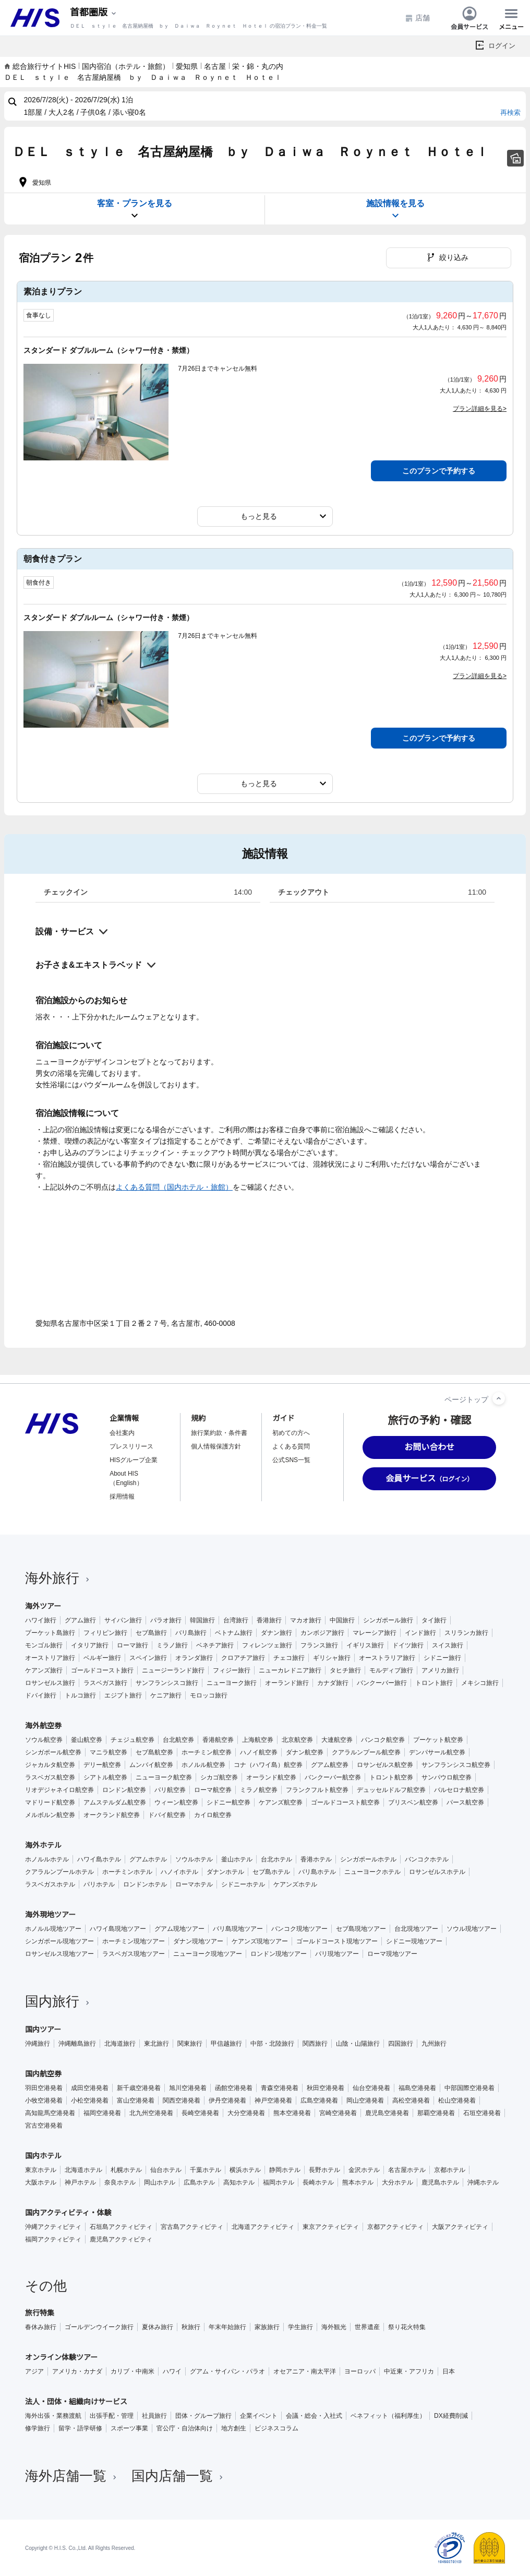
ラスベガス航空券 (50, 1777)
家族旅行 (267, 2327)
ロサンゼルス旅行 (50, 1683)
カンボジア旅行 (322, 1632)
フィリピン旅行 (105, 1632)
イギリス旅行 (365, 1645)
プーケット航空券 (438, 1739)
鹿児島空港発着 (387, 2113)
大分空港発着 (246, 2113)
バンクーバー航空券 (333, 1777)
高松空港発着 (411, 2100)
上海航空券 (257, 1739)
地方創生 (233, 2428)
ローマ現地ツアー (392, 1953)
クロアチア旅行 (243, 1657)
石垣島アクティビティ (121, 2226)
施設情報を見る (395, 209)
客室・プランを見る (134, 209)
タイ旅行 (434, 1620)
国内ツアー (43, 2029)
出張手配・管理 (112, 2415)
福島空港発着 (417, 2088)
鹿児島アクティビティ (121, 2239)
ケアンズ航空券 (281, 1802)
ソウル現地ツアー (472, 1928)
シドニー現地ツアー (414, 1941)
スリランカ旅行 (466, 1632)
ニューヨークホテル (372, 1871)
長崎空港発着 (200, 2113)
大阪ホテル (40, 2182)
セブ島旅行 (151, 1632)
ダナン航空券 (304, 1752)
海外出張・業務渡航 (53, 2415)
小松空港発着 (90, 2100)
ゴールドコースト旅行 (102, 1670)
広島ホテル (199, 2182)
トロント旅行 (434, 1683)
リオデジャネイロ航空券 (59, 1790)
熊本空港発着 (292, 2113)
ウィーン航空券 (176, 1802)
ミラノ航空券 (259, 1790)
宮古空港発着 (44, 2125)
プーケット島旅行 (50, 1632)
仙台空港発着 (371, 2088)
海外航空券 (43, 1726)
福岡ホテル (278, 2182)
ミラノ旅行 (172, 1645)
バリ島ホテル (317, 1871)
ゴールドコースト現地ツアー (337, 1941)
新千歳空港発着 (139, 2088)
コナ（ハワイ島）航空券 (268, 1764)
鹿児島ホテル (440, 2182)
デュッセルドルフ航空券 (391, 1790)
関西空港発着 (181, 2100)
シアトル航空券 (105, 1777)
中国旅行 (342, 1620)
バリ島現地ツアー (238, 1928)
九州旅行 (434, 2043)
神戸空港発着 (273, 2100)
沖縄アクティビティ (53, 2226)
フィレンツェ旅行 (267, 1645)
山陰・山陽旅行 (358, 2043)
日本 (448, 2371)
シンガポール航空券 (53, 1752)
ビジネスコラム (276, 2428)
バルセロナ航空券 (459, 1790)
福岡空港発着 (102, 2113)
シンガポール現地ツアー (59, 1941)
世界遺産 (367, 2327)
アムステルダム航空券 (114, 1802)
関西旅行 (315, 2043)
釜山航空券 (86, 1739)
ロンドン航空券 (124, 1790)
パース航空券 (465, 1802)
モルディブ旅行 (391, 1670)
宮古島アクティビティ (192, 2226)
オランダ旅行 (194, 1657)
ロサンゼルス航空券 (385, 1764)
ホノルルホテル (47, 1859)
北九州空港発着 (151, 2113)
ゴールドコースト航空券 (345, 1802)
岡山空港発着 (365, 2100)
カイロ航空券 (213, 1815)
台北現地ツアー (416, 1928)
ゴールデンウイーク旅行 (99, 2327)
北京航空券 (297, 1739)
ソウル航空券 (44, 1739)
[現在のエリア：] (94, 13)
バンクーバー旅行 (382, 1683)
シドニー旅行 (442, 1657)
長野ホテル (324, 2170)
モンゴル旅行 (44, 1645)
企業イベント (259, 2415)
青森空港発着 (279, 2088)
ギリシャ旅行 (332, 1657)
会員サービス (469, 17)
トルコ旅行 (80, 1695)
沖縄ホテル (483, 2182)
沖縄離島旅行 (77, 2043)
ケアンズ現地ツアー (260, 1941)
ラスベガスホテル (50, 1884)
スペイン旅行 (148, 1657)
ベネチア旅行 (215, 1645)
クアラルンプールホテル (59, 1871)
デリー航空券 (102, 1764)
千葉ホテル (205, 2170)
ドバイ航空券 (167, 1815)
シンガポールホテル (368, 1859)
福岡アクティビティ (53, 2239)
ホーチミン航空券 (207, 1752)
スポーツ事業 (129, 2428)
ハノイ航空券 (259, 1752)
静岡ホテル (284, 2170)
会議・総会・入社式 (314, 2415)
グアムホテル (148, 1859)
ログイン (501, 46)
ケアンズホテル (295, 1884)
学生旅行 (300, 2327)
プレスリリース (131, 1446)
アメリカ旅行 (440, 1670)
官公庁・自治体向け (184, 2428)
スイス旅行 (447, 1645)
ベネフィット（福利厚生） (388, 2415)
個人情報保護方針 (216, 1446)
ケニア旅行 (166, 1695)
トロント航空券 (391, 1777)
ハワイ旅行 (40, 1620)
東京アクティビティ (331, 2226)
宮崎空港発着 (338, 2113)
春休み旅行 (40, 2327)
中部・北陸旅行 (272, 2043)
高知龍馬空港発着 (50, 2113)
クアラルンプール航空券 (366, 1752)
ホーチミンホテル (127, 1871)
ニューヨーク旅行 (232, 1683)
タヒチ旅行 (345, 1670)
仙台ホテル (166, 2170)
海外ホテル (43, 1845)
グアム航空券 (329, 1764)
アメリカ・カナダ (77, 2371)
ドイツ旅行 (408, 1645)
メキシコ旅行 (480, 1683)
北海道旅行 (120, 2043)
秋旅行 (191, 2327)
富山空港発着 (135, 2100)
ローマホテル (194, 1884)
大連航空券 (337, 1739)
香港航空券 (218, 1739)
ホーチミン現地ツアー (133, 1941)
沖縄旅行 (37, 2043)
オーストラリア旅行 (387, 1657)
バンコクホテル (427, 1859)
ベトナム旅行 (233, 1632)
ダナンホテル (225, 1871)
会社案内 (122, 1433)
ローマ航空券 (213, 1790)
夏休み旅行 (157, 2327)
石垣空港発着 (482, 2113)
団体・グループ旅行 (203, 2415)
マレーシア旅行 (374, 1632)
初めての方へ (291, 1433)
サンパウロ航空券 (446, 1777)
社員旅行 (154, 2415)
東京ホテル (40, 2170)
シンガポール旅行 (388, 1620)
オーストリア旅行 (50, 1657)
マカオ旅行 (305, 1620)
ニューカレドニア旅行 (290, 1670)
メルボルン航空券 (50, 1815)
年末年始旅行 (227, 2327)
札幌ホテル (126, 2170)
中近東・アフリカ (409, 2371)
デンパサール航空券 (437, 1752)
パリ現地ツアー (337, 1953)
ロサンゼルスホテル (437, 1871)
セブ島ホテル (271, 1871)
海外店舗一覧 (72, 2476)
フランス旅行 (319, 1645)
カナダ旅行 (332, 1683)
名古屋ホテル (407, 2170)
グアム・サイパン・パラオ (227, 2371)
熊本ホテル (358, 2182)
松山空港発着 (457, 2100)
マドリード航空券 (50, 1802)
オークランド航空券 (111, 1815)
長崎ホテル (318, 2182)
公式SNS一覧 (291, 1460)
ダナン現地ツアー (198, 1941)
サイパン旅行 (123, 1620)
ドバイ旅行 (40, 1695)
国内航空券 (43, 2074)
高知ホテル (239, 2182)
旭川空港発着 (188, 2088)
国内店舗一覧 (178, 2476)
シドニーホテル (243, 1884)
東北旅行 (156, 2043)
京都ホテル (449, 2170)
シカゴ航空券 (219, 1777)
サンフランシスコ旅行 (167, 1683)
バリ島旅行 (191, 1632)
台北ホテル (276, 1859)
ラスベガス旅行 (105, 1683)
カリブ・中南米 (132, 2371)
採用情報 (122, 1496)
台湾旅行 (235, 1620)
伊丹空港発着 (227, 2100)
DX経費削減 (451, 2415)
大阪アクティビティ (460, 2226)
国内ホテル (43, 2156)
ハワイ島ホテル (99, 1859)
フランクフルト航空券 (317, 1790)
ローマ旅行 (132, 1645)
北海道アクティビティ (263, 2226)
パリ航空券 (170, 1790)
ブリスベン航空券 (413, 1802)
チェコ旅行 (289, 1657)
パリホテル (99, 1884)
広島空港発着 (319, 2100)
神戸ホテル (80, 2182)
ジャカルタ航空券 (50, 1764)
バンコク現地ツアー (299, 1928)
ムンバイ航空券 (151, 1764)
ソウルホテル (194, 1859)
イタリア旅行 (90, 1645)
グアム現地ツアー (179, 1928)
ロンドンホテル (145, 1884)
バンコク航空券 (383, 1739)
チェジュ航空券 (132, 1739)
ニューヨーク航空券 (164, 1777)
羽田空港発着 (44, 2088)
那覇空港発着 (436, 2113)
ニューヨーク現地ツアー (207, 1953)
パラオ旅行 (166, 1620)
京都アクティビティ (395, 2226)
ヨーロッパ (360, 2371)
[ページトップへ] (498, 1398)
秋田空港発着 (325, 2088)
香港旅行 (269, 1620)
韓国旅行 (202, 1620)
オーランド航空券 (271, 1777)
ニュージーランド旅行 (173, 1670)
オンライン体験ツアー (61, 2357)
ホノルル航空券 (203, 1764)
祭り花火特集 (407, 2327)
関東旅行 (189, 2043)
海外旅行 (58, 1578)
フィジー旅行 (231, 1670)
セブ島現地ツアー (361, 1928)
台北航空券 (178, 1739)
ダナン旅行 (276, 1632)
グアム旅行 (80, 1620)
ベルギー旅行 (102, 1657)
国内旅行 (58, 2001)
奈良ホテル (120, 2182)
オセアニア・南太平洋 (304, 2371)
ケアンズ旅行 (44, 1670)
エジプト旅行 (123, 1695)
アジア (34, 2371)
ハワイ (172, 2371)
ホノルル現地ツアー (53, 1928)
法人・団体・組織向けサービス (76, 2401)
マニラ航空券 (108, 1752)
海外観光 (333, 2327)
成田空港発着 (90, 2088)
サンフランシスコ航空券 (455, 1764)
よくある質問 (291, 1446)
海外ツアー (43, 1606)
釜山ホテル (236, 1859)
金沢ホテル (364, 2170)
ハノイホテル (179, 1871)
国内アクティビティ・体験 (68, 2213)
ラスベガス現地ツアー (133, 1953)
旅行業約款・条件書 (219, 1433)
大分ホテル (397, 2182)
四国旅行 (400, 2043)
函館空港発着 (233, 2088)
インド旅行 (420, 1632)
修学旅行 (37, 2428)
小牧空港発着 (44, 2100)
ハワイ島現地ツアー (118, 1928)
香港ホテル (316, 1859)
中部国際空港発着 (469, 2088)
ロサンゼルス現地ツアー (59, 1953)
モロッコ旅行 (208, 1695)
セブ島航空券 (154, 1752)
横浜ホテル (245, 2170)
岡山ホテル (159, 2182)
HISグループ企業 (134, 1460)
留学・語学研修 (80, 2428)
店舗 (417, 18)
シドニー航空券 (228, 1802)
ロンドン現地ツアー (278, 1953)
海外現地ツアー (50, 1914)
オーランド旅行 (287, 1683)
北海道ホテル (83, 2170)
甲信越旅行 (226, 2043)
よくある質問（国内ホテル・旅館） (174, 1187)
